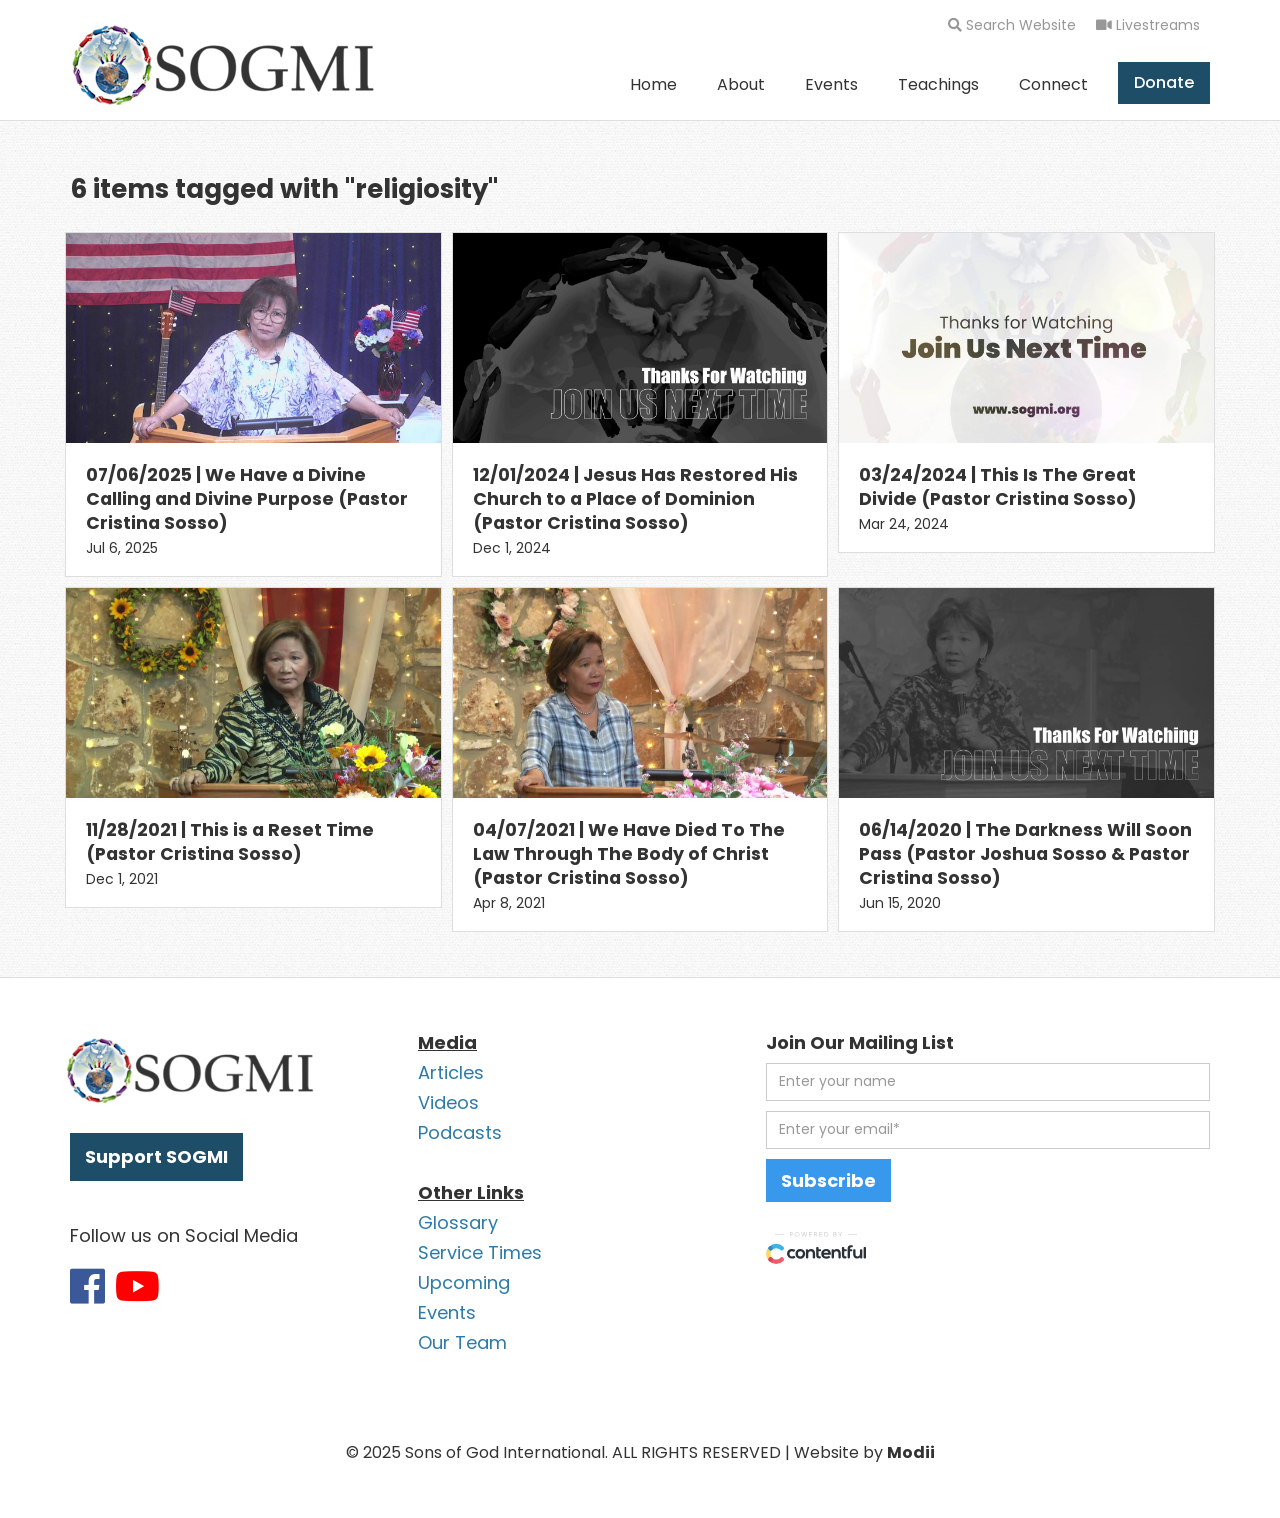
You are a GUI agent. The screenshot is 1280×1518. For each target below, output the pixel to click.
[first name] (988, 1082)
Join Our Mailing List (860, 1042)
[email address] (988, 1130)
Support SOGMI (156, 1156)
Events (831, 84)
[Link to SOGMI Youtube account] (137, 1286)
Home (653, 84)
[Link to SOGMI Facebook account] (87, 1286)
